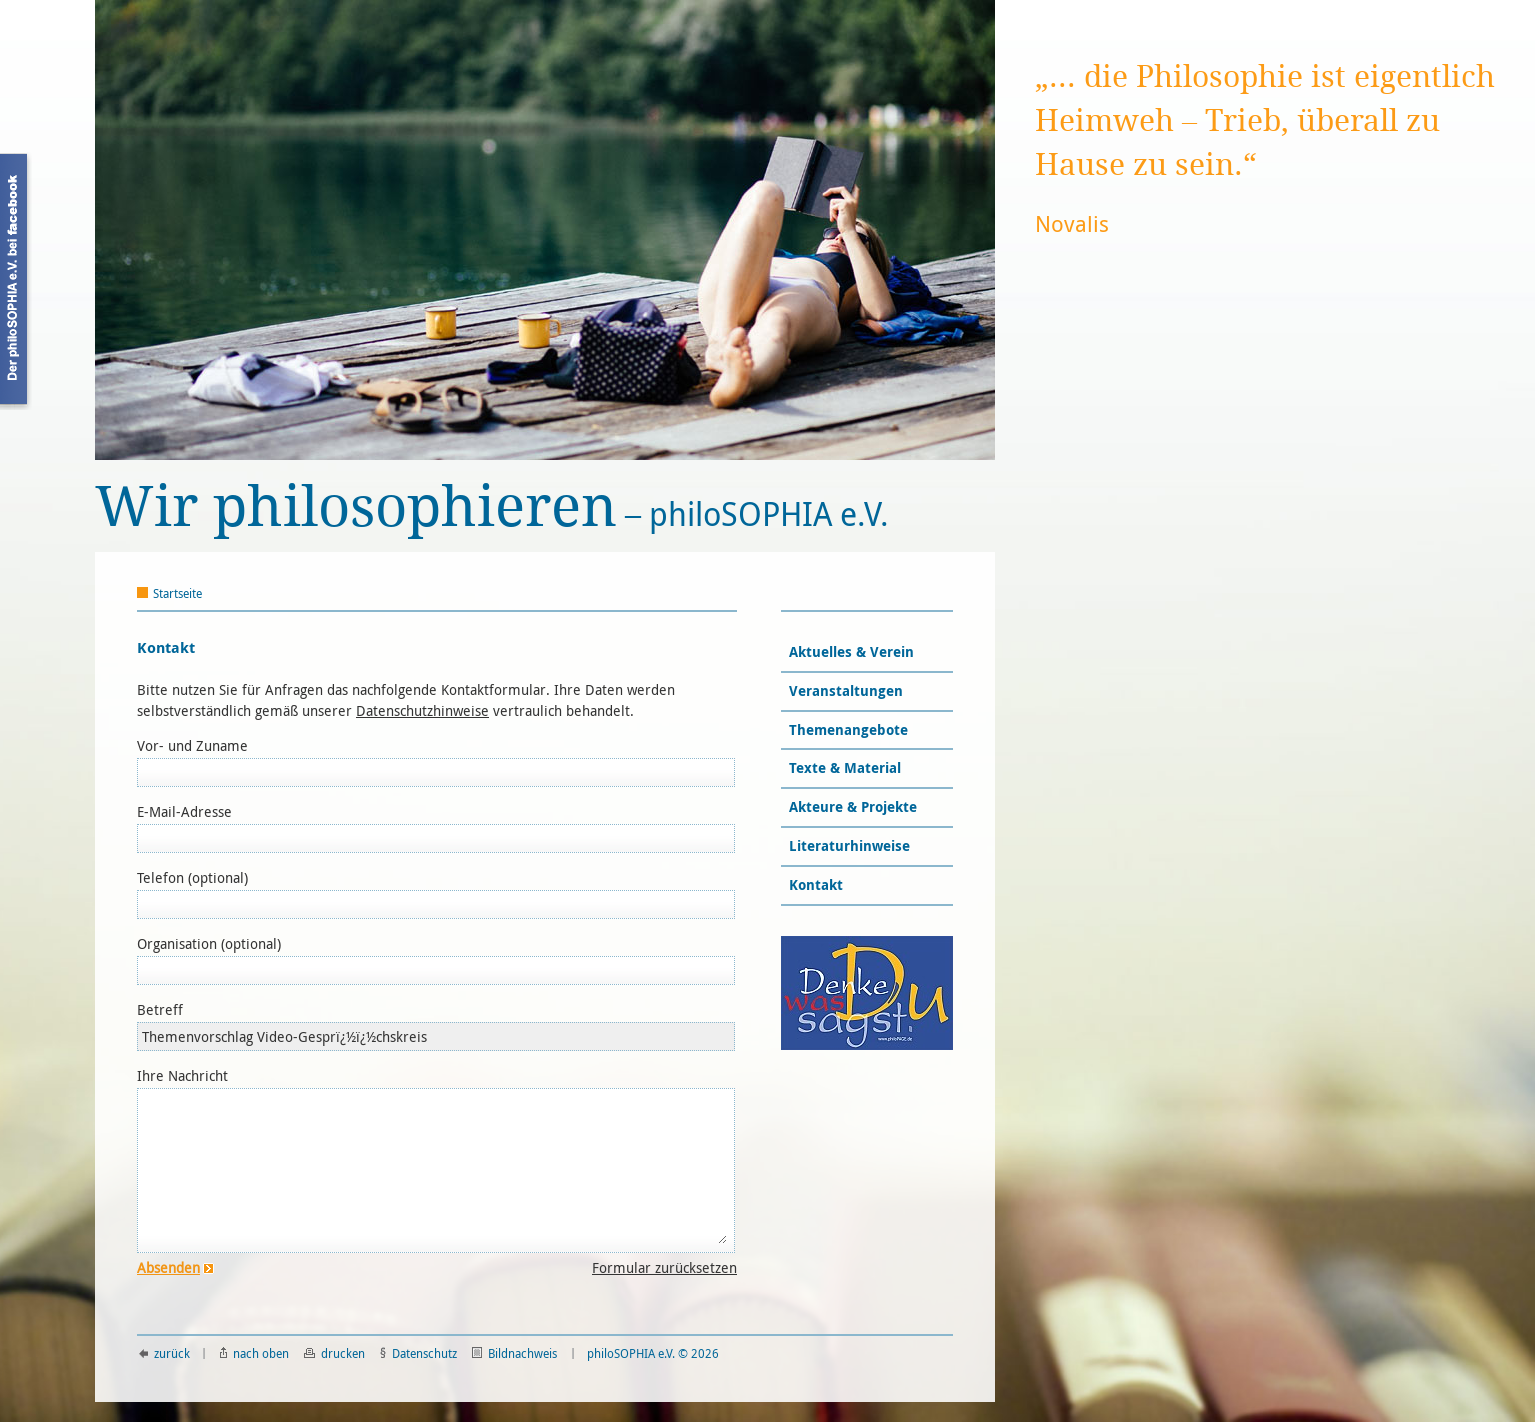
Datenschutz (418, 1353)
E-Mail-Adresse (184, 811)
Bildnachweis (514, 1353)
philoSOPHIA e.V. (492, 507)
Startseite (177, 593)
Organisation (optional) (209, 943)
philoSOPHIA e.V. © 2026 (653, 1353)
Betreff (160, 1009)
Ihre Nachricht (182, 1075)
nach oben (254, 1353)
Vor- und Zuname (192, 745)
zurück (164, 1353)
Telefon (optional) (192, 877)
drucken (334, 1353)
